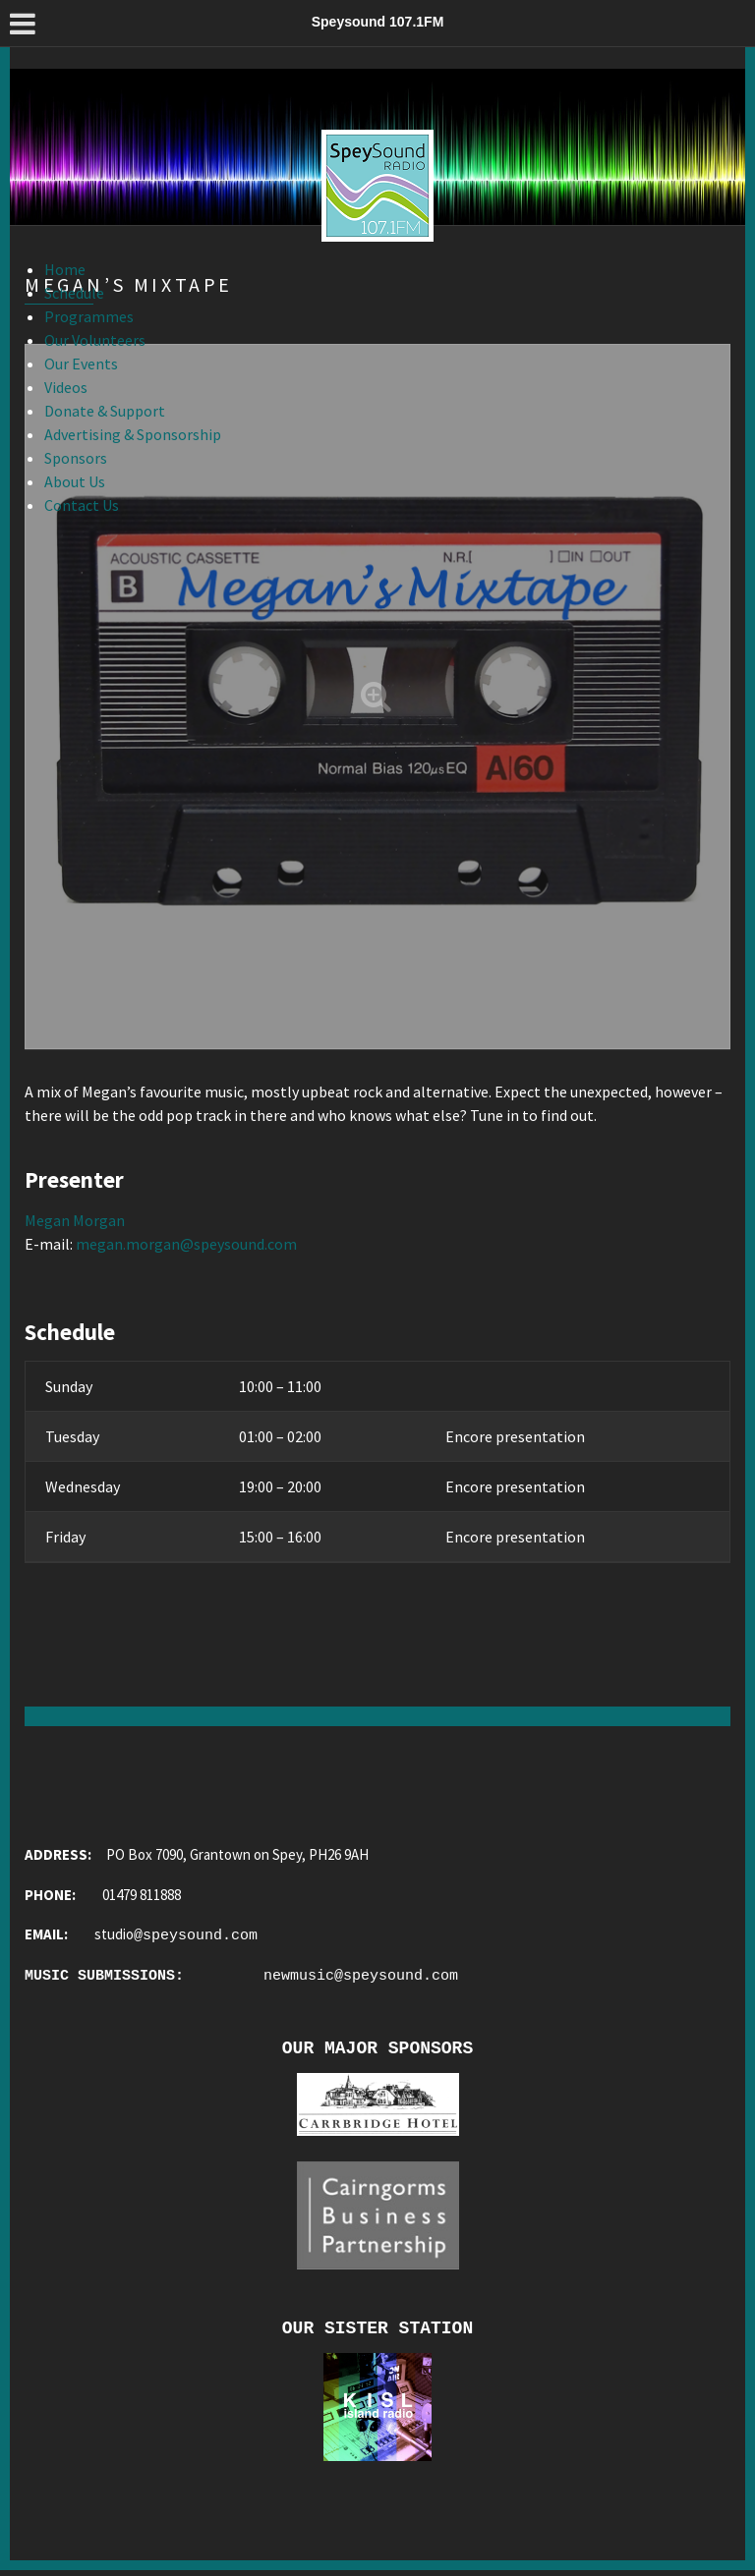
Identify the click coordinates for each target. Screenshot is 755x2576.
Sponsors (75, 458)
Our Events (81, 363)
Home (65, 269)
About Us (74, 481)
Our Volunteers (94, 340)
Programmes (89, 316)
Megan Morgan (75, 1220)
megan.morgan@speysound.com (186, 1244)
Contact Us (81, 505)
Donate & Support (104, 410)
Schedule (74, 293)
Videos (65, 387)
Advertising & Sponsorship (132, 434)
